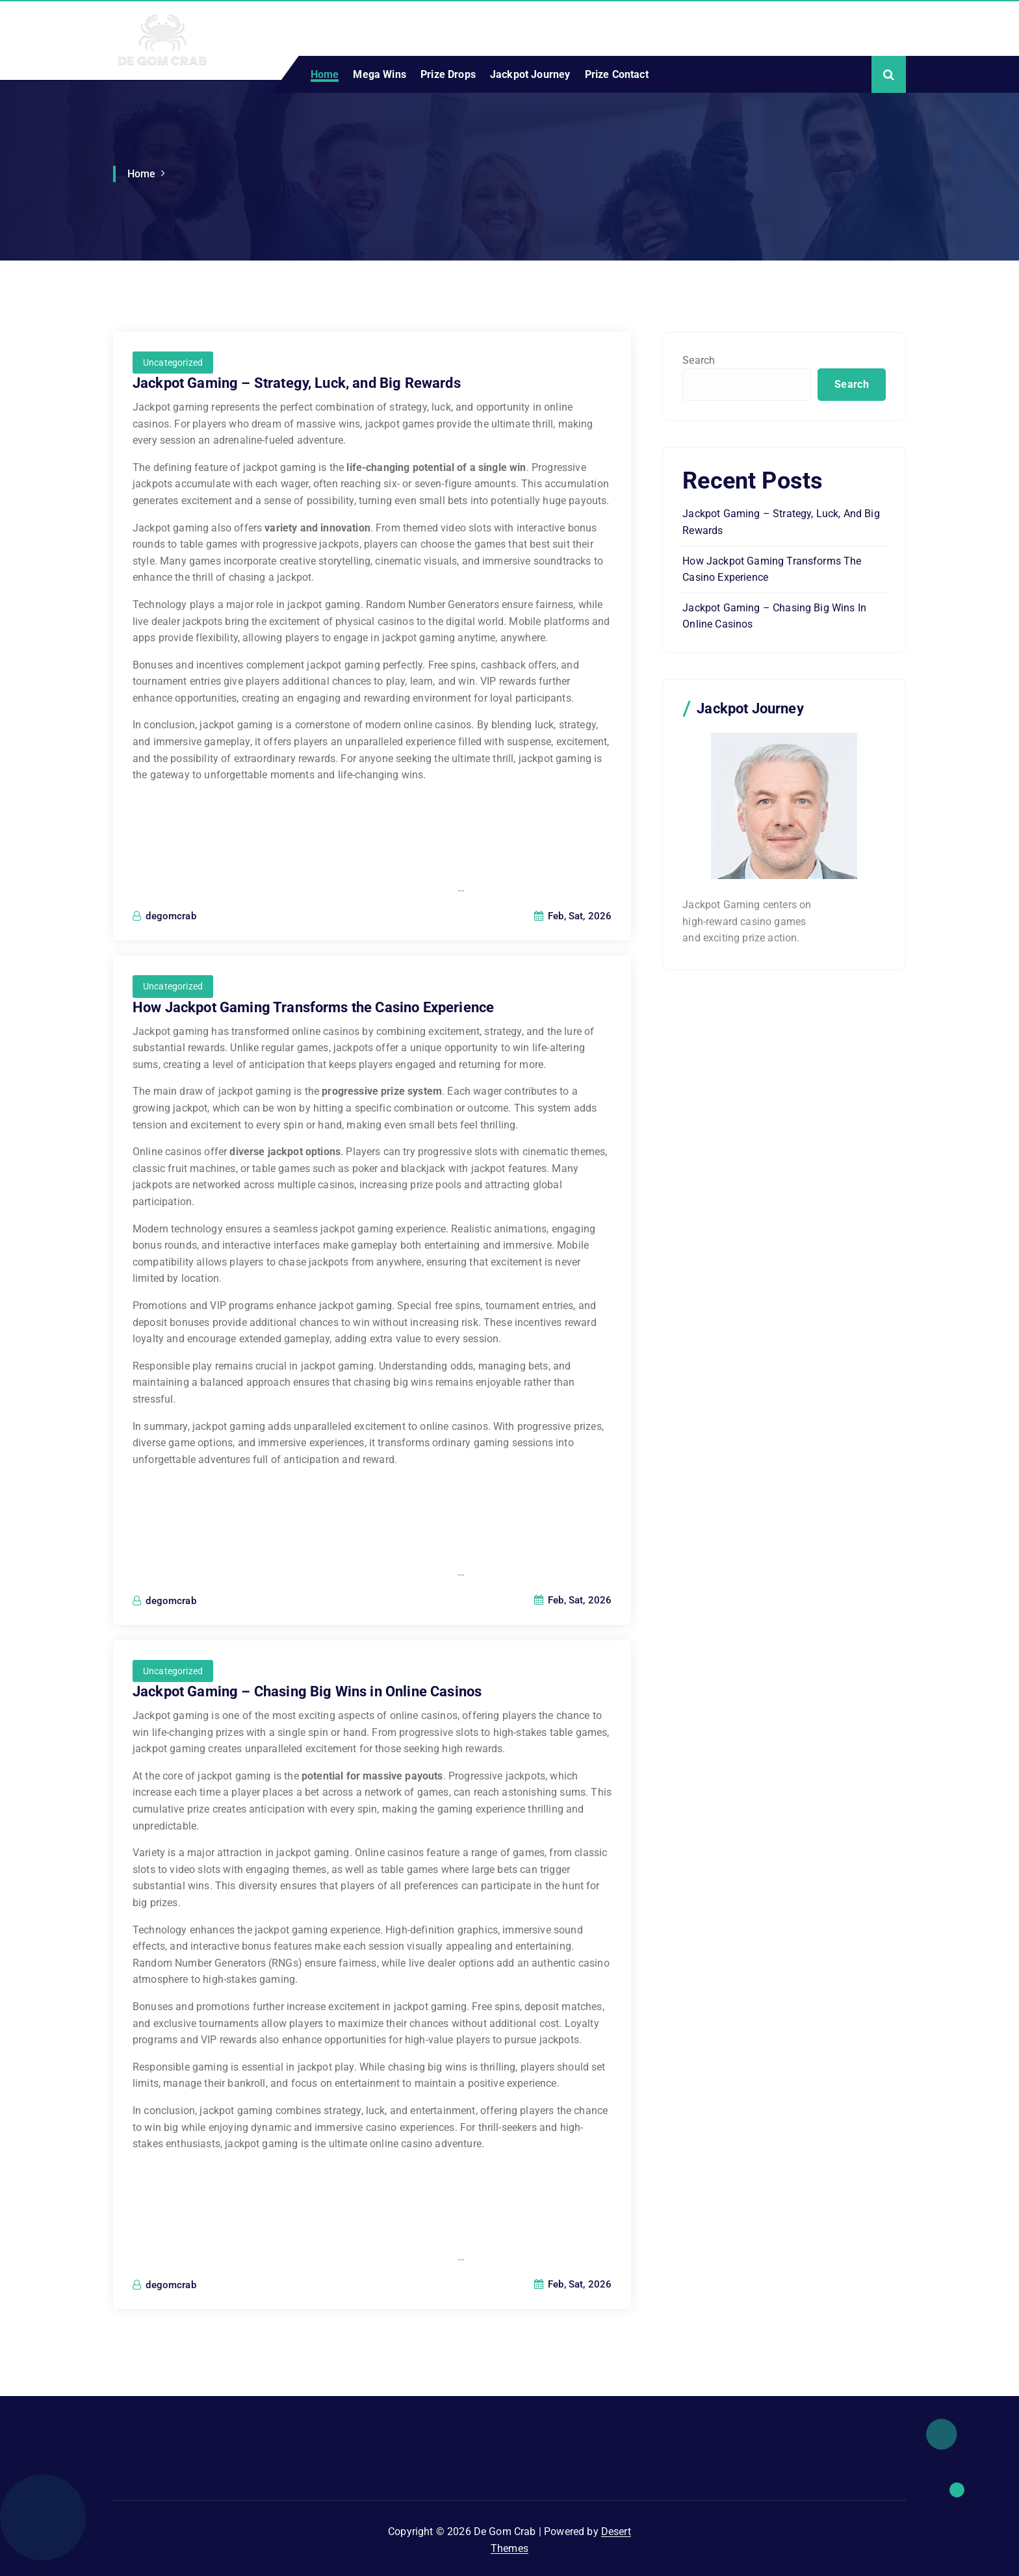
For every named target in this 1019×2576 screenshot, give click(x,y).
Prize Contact (617, 74)
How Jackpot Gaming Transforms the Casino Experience (313, 1007)
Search (698, 360)
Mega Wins (379, 74)
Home (325, 74)
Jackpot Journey (530, 74)
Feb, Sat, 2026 (573, 916)
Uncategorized (173, 362)
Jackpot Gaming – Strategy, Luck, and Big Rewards (297, 383)
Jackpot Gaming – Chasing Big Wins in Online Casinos (307, 1691)
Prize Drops (448, 74)
